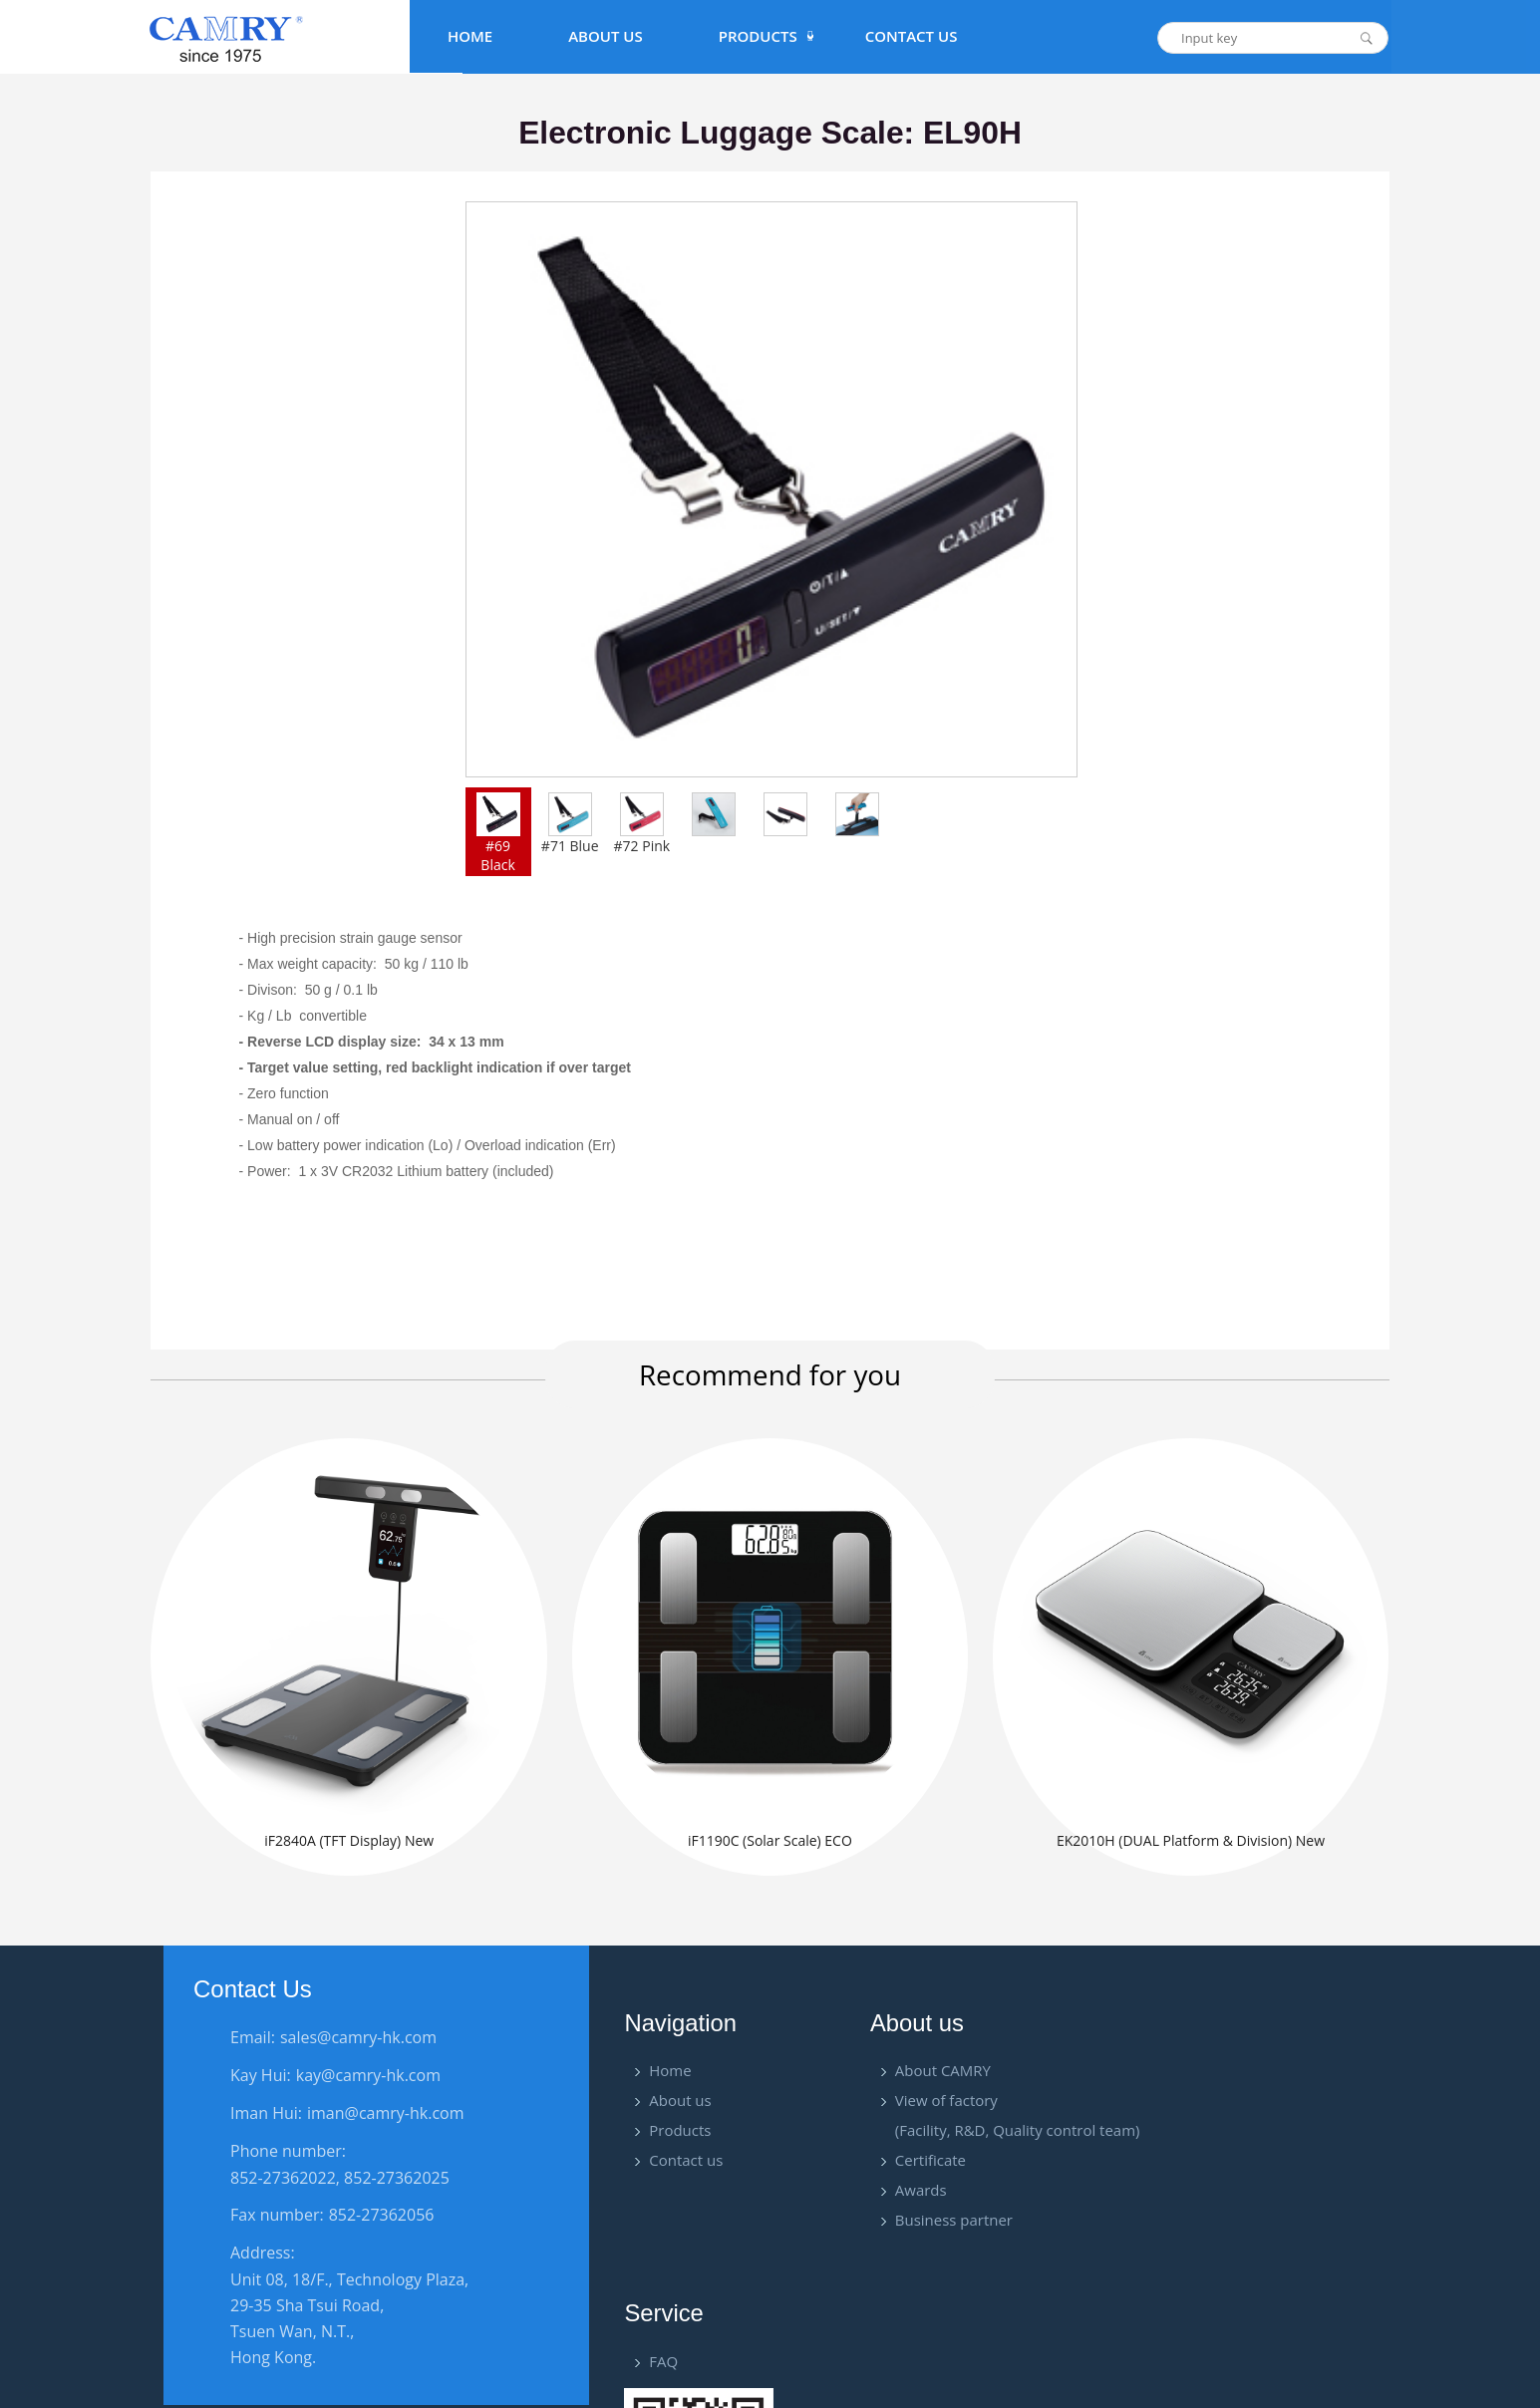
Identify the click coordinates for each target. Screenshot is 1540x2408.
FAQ (1270, 2074)
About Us (605, 36)
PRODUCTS (758, 36)
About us (680, 2104)
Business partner (951, 2224)
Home (470, 36)
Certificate (927, 2164)
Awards (918, 2194)
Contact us (686, 2164)
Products (680, 2134)
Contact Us (911, 36)
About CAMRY (940, 2074)
